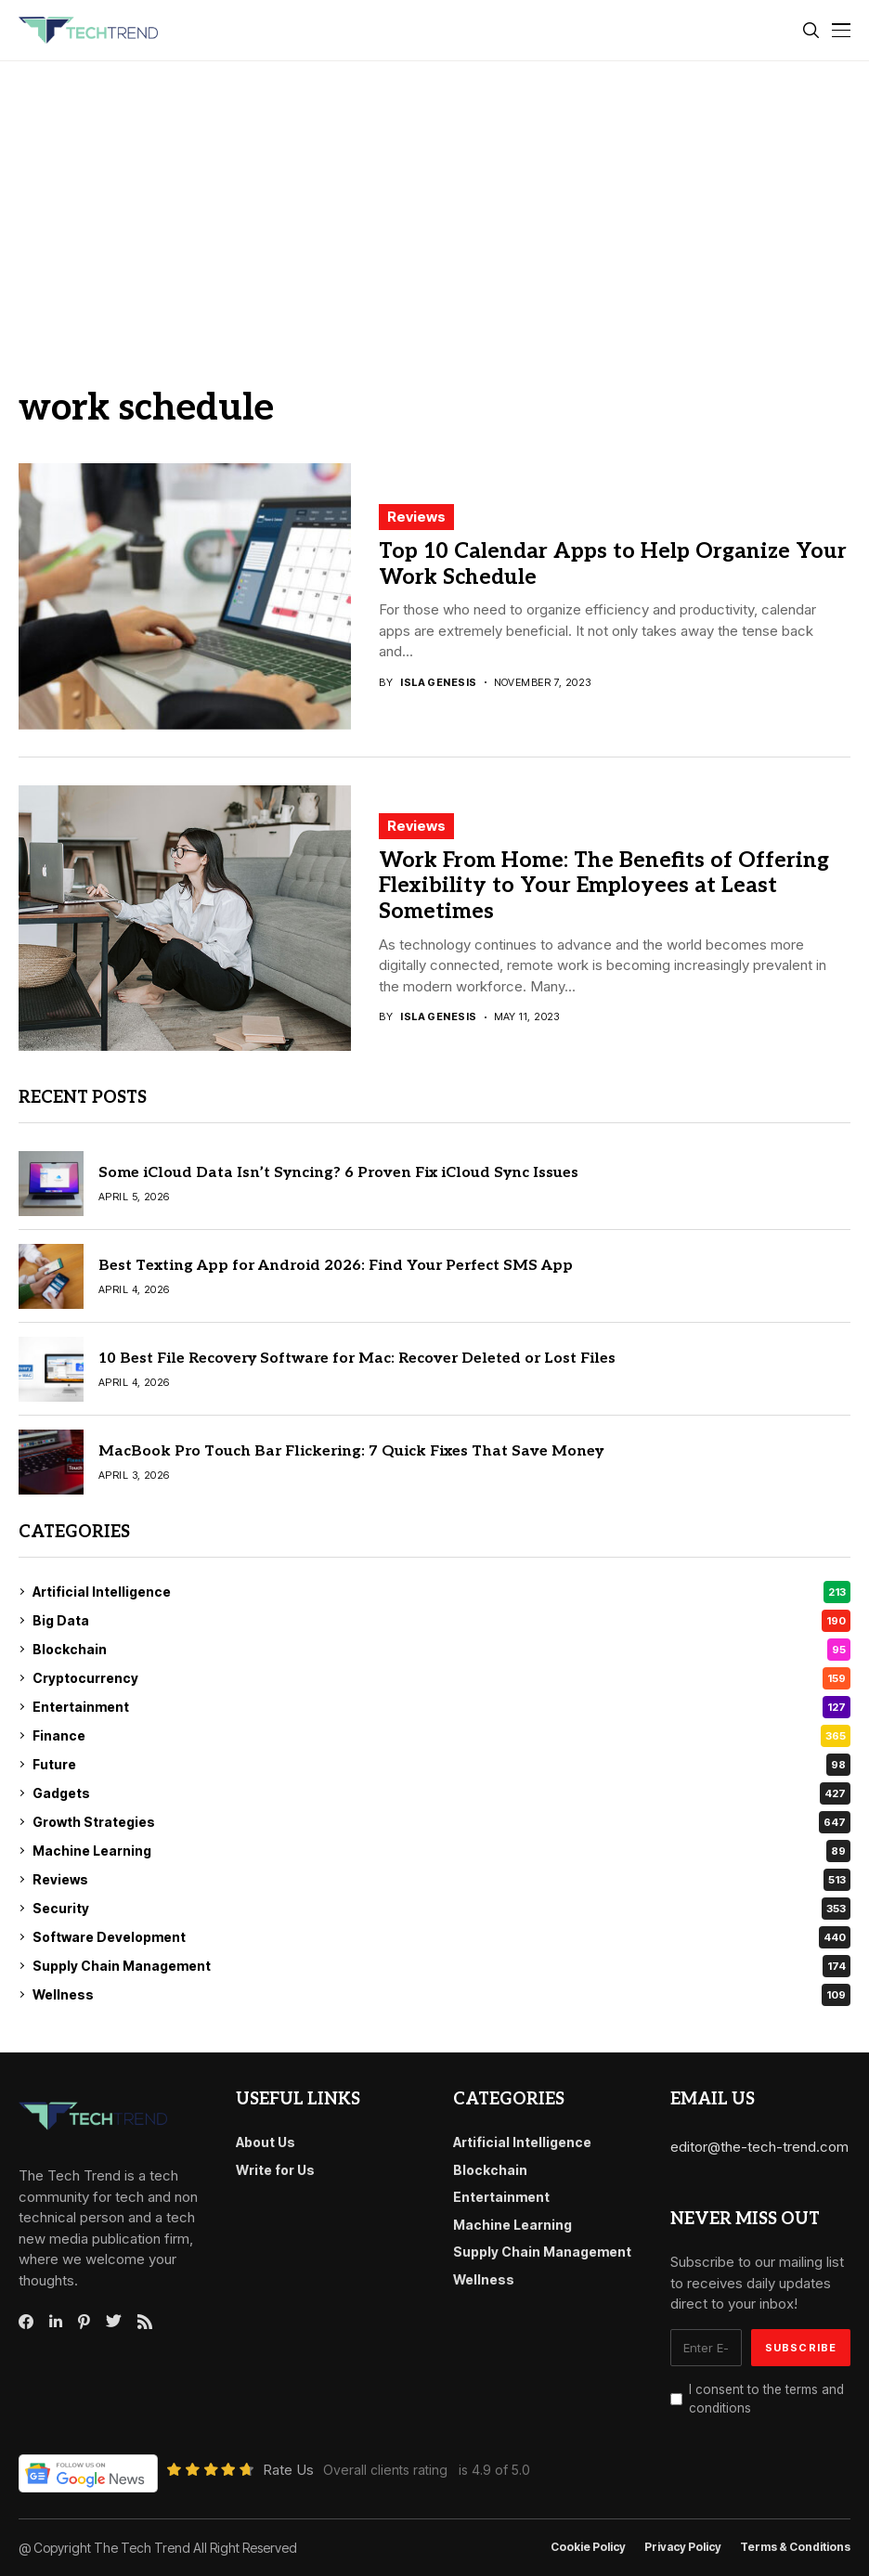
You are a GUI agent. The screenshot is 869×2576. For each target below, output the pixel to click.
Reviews (416, 516)
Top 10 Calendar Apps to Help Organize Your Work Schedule (613, 564)
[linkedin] (55, 2321)
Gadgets (441, 1793)
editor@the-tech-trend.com (759, 2146)
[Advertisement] (434, 200)
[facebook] (26, 2321)
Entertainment (441, 1707)
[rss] (144, 2321)
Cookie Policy (588, 2547)
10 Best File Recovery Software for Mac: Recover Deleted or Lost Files (357, 1358)
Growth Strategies (441, 1822)
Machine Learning (441, 1851)
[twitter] (114, 2321)
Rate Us (288, 2470)
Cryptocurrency (441, 1678)
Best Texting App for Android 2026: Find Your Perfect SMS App (335, 1266)
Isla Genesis (438, 683)
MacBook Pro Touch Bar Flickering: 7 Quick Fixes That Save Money (350, 1451)
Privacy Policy (682, 2547)
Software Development (441, 1937)
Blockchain (441, 1649)
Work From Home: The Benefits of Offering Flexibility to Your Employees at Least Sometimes (604, 886)
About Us (265, 2142)
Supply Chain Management (441, 1966)
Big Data (441, 1621)
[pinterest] (84, 2321)
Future (441, 1765)
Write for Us (275, 2170)
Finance (441, 1736)
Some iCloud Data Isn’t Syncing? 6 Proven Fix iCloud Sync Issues (338, 1173)
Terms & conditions (795, 2547)
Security (441, 1908)
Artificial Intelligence (441, 1592)
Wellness (441, 1995)
